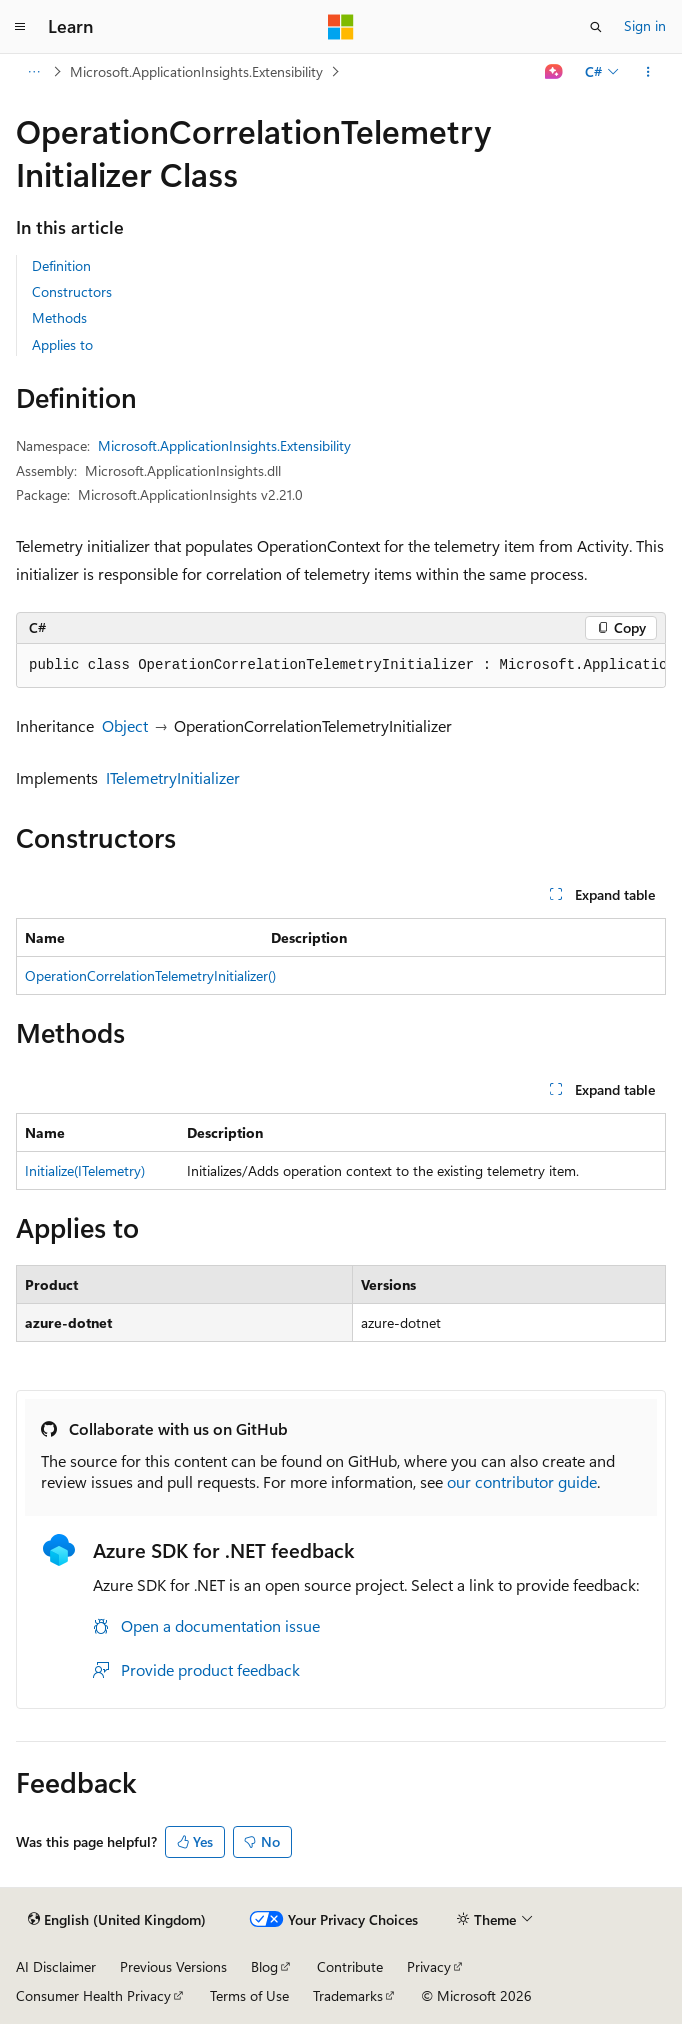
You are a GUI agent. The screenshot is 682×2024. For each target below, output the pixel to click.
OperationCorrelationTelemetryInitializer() (150, 975)
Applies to (62, 344)
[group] (341, 666)
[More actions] (648, 72)
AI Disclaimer (56, 1966)
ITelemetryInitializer (173, 777)
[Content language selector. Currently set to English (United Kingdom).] (117, 1920)
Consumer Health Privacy (93, 1995)
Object (125, 725)
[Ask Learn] (554, 72)
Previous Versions (173, 1966)
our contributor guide (522, 1481)
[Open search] (596, 27)
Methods (59, 317)
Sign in (645, 25)
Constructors (72, 291)
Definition (61, 265)
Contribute (350, 1966)
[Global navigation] (20, 27)
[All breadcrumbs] (33, 72)
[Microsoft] (341, 27)
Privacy (429, 1966)
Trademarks (348, 1995)
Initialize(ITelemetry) (85, 1170)
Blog (264, 1966)
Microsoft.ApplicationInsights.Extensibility (196, 71)
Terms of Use (249, 1995)
